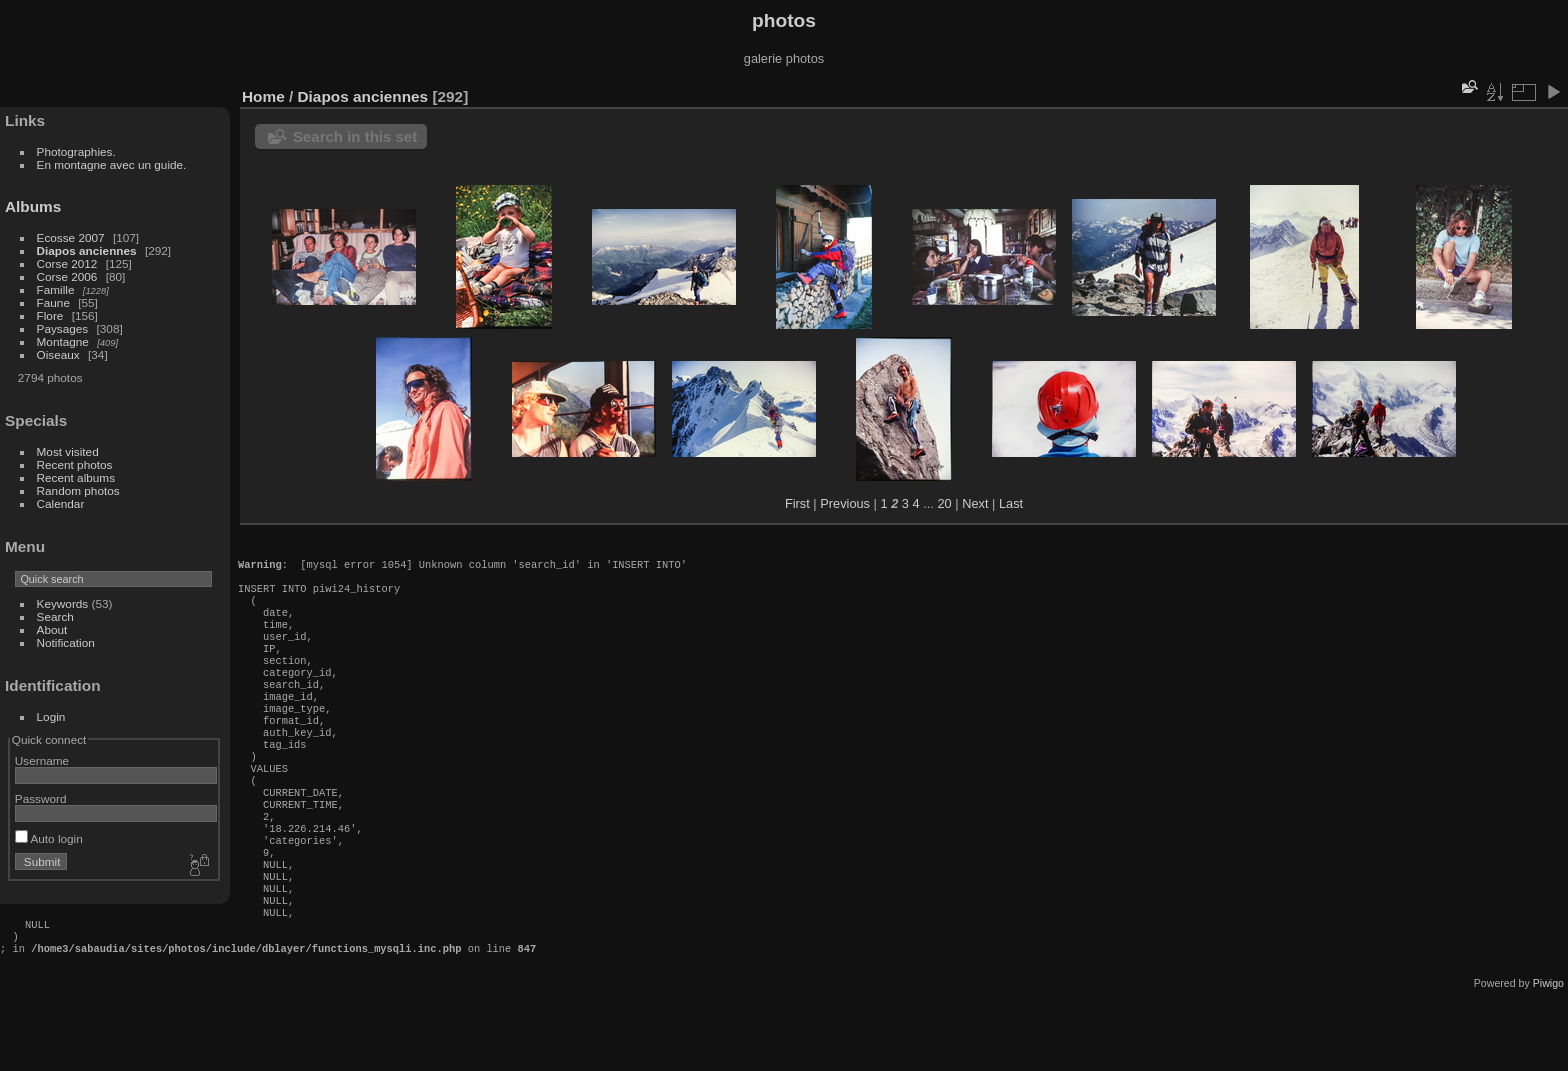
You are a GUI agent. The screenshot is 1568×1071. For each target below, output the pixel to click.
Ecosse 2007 (71, 237)
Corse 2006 (67, 276)
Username (42, 760)
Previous (845, 503)
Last (1011, 503)
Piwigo (1548, 1055)
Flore (50, 315)
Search (55, 616)
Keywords (63, 603)
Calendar (61, 503)
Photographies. (76, 151)
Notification (66, 642)
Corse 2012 (67, 263)
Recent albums (76, 477)
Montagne (63, 341)
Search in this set (355, 136)
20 (944, 503)
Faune (53, 302)
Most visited (68, 451)
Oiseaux (58, 354)
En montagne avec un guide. (112, 164)
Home (263, 96)
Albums (33, 206)
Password (41, 798)
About (52, 629)
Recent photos (75, 464)
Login (51, 716)
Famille (56, 289)
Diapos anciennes (87, 250)
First (797, 503)
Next (975, 503)
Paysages (63, 328)
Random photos (78, 490)
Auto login (49, 838)
